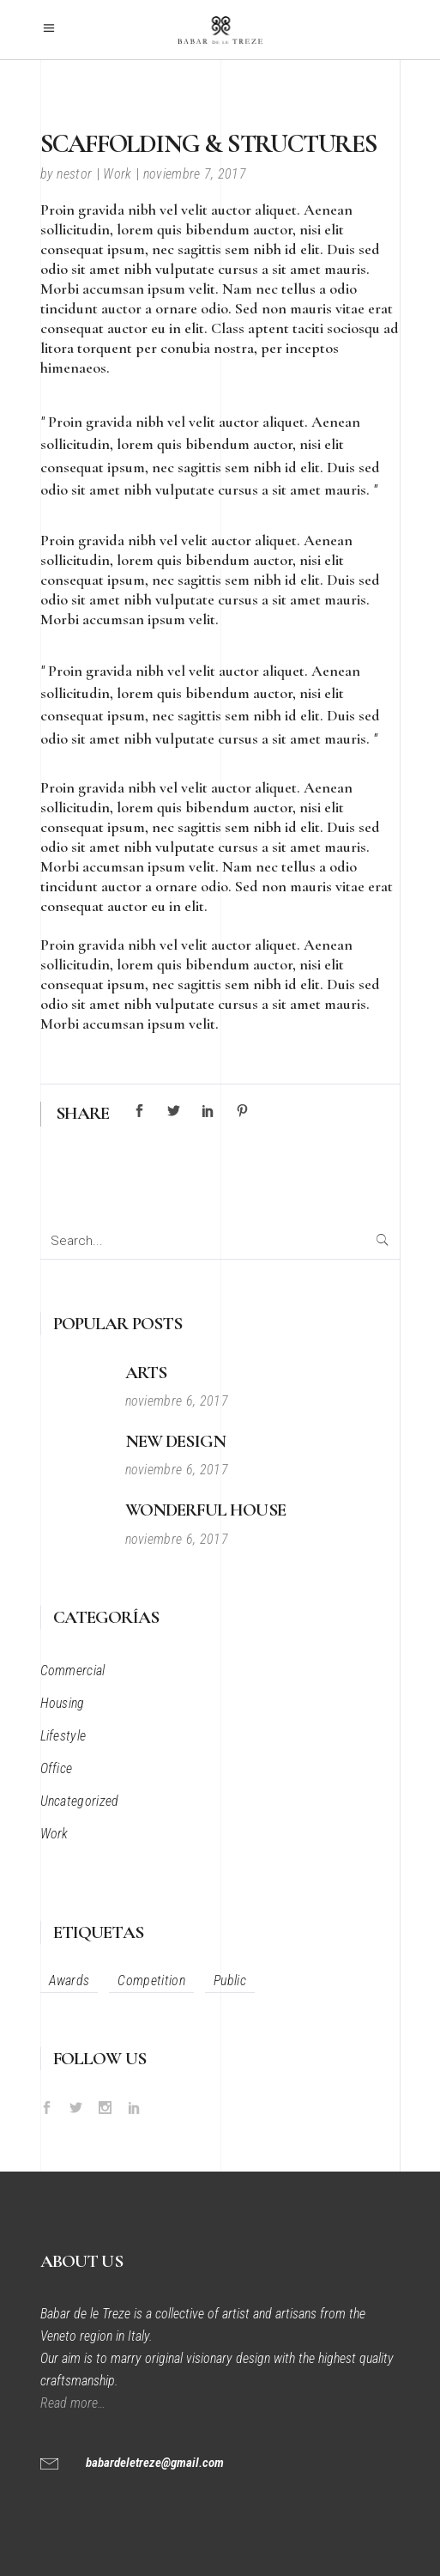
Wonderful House (205, 1510)
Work (117, 174)
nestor (74, 174)
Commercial (72, 1670)
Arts (146, 1372)
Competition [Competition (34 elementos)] (151, 1980)
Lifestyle (63, 1736)
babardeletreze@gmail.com (155, 2462)
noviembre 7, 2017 (194, 174)
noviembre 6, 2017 (176, 1401)
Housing (62, 1703)
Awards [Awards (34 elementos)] (69, 1980)
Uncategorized (79, 1801)
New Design (175, 1441)
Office (56, 1768)
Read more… (74, 2403)
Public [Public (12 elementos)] (230, 1980)
